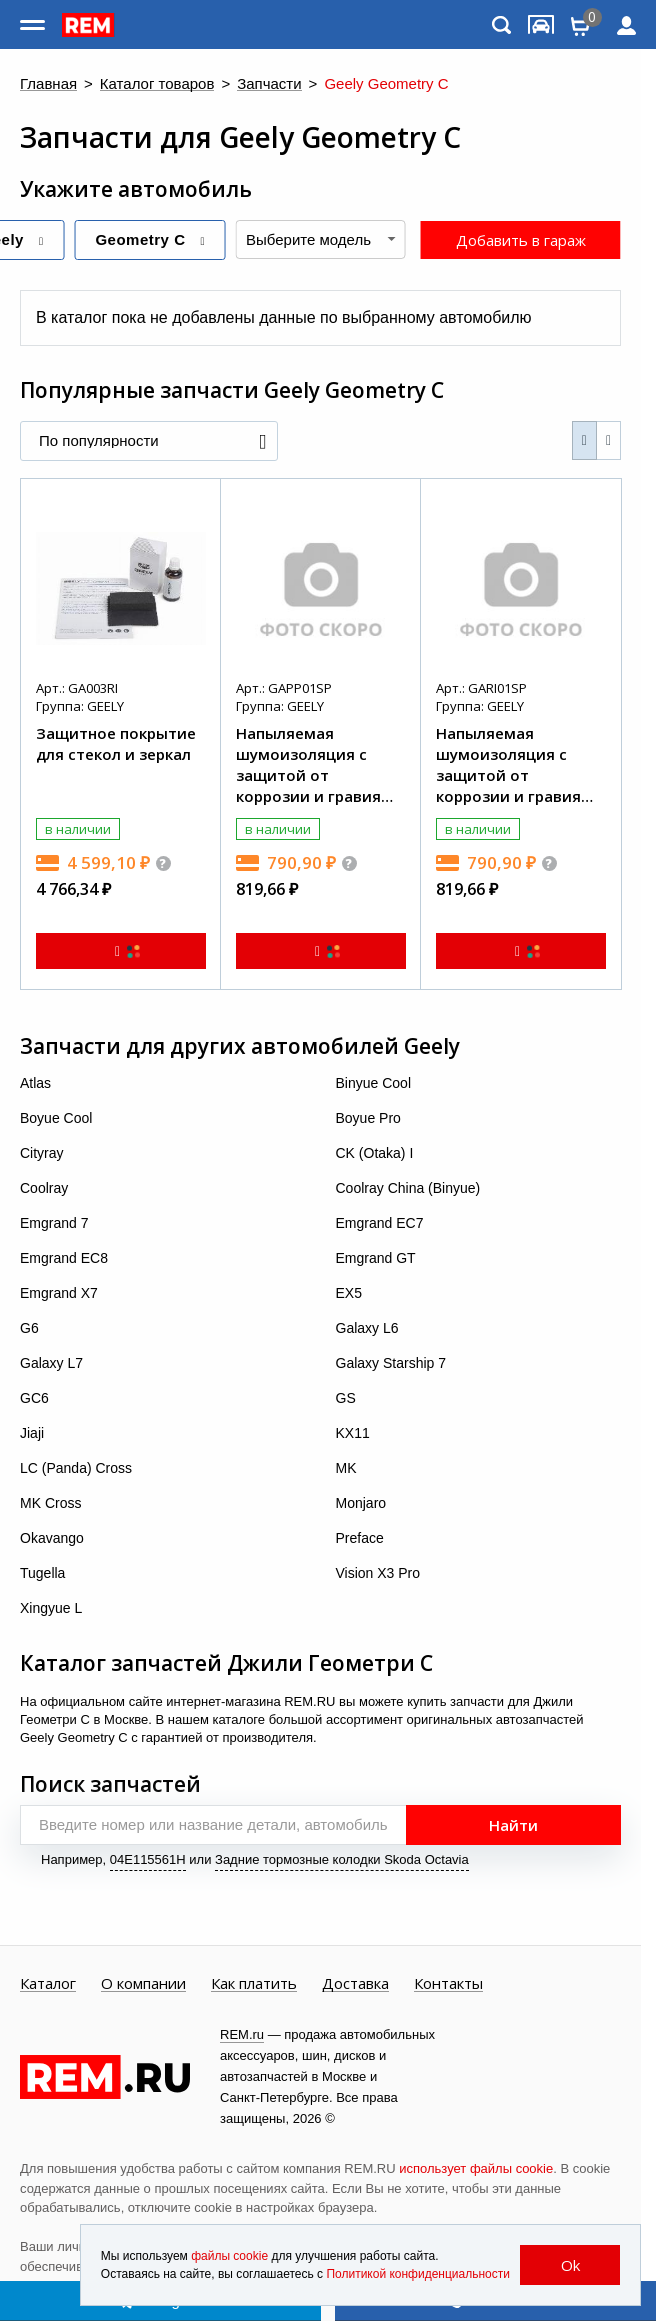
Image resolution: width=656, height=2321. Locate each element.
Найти (513, 1825)
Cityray (42, 1153)
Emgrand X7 (59, 1293)
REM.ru (242, 2034)
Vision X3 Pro (378, 1573)
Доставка (355, 1984)
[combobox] (321, 239)
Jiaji (32, 1433)
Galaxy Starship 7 (391, 1363)
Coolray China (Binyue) (408, 1188)
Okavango (52, 1538)
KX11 (353, 1433)
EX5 (349, 1293)
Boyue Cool (56, 1118)
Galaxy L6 (367, 1328)
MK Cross (50, 1503)
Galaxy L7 (51, 1363)
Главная (48, 84)
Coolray (44, 1188)
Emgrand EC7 (380, 1223)
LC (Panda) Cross (76, 1468)
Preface (360, 1538)
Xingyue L (51, 1608)
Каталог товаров (157, 84)
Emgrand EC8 (64, 1258)
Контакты (448, 1984)
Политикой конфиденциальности (418, 2274)
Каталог (48, 1984)
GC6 (34, 1398)
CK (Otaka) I (375, 1153)
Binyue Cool (374, 1083)
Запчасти (269, 84)
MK (346, 1468)
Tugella (42, 1573)
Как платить (254, 1984)
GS (346, 1398)
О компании (143, 1984)
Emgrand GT (376, 1258)
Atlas (35, 1083)
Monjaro (361, 1503)
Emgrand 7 (54, 1223)
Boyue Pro (368, 1118)
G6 (29, 1328)
